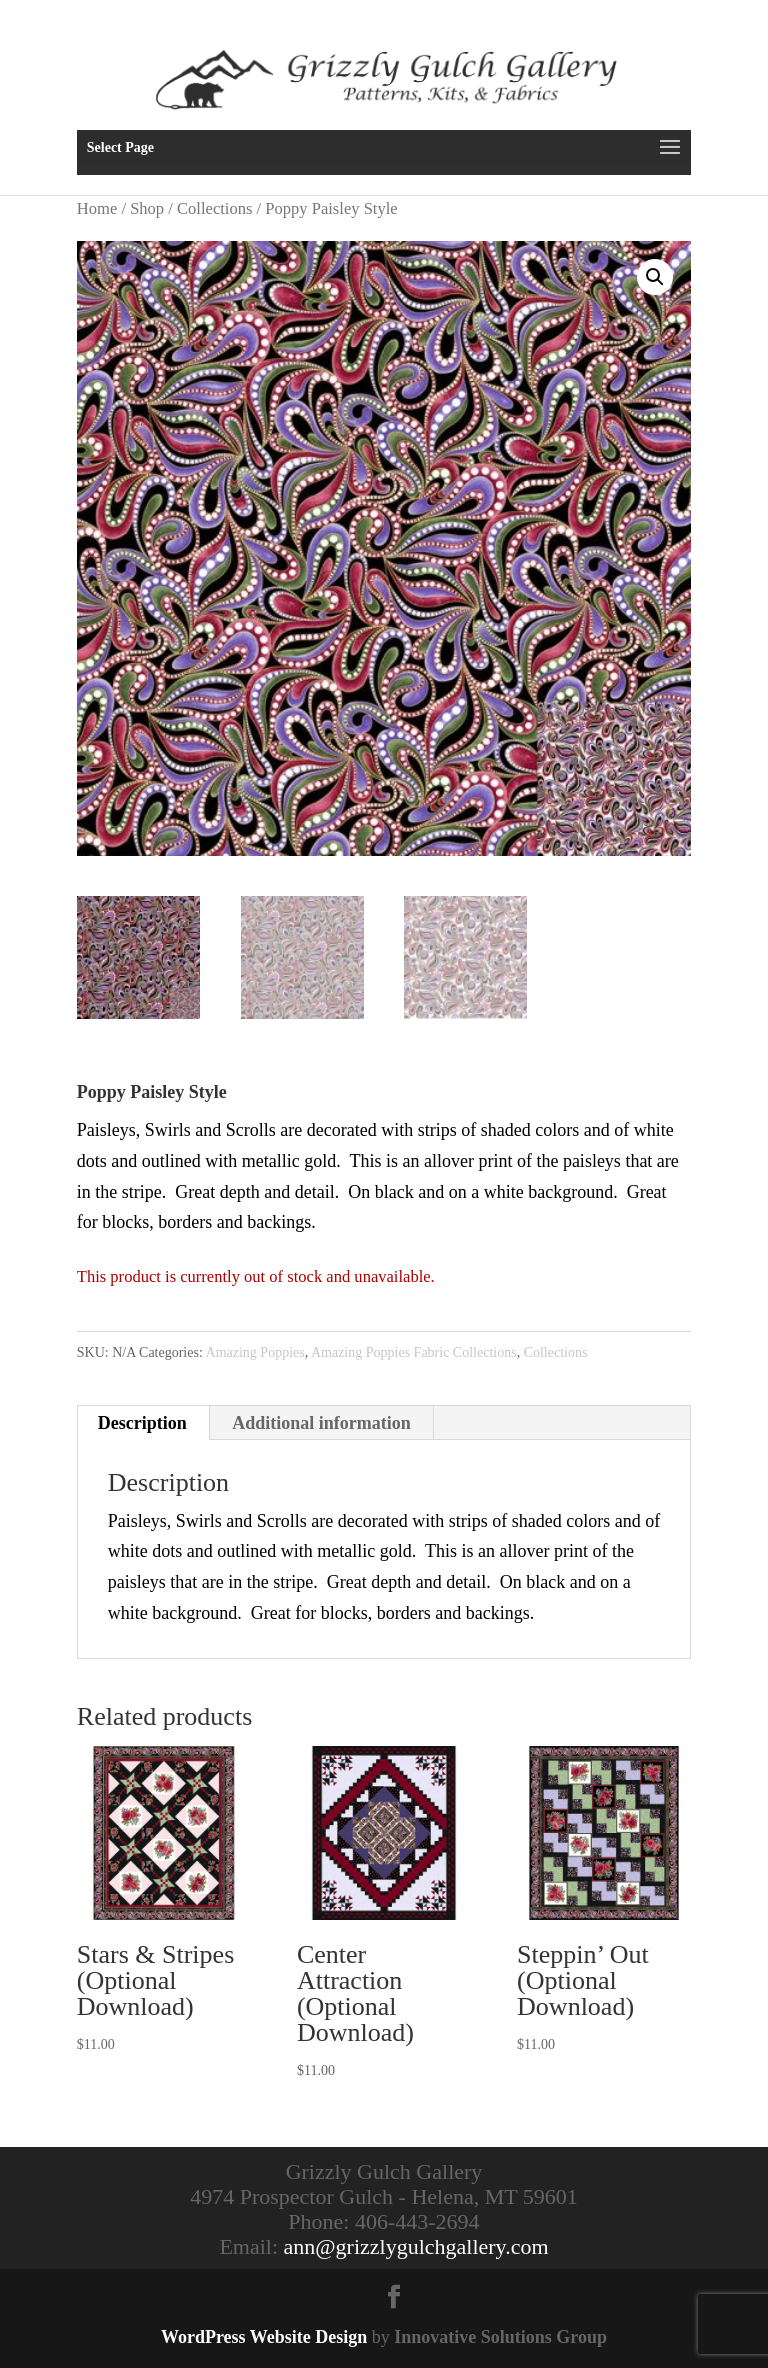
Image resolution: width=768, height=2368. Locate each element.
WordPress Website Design (264, 2337)
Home (97, 208)
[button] (655, 277)
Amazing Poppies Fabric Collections (414, 1352)
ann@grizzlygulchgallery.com (416, 2246)
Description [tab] (142, 1423)
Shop (147, 208)
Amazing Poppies (255, 1352)
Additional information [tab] (321, 1423)
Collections (214, 208)
